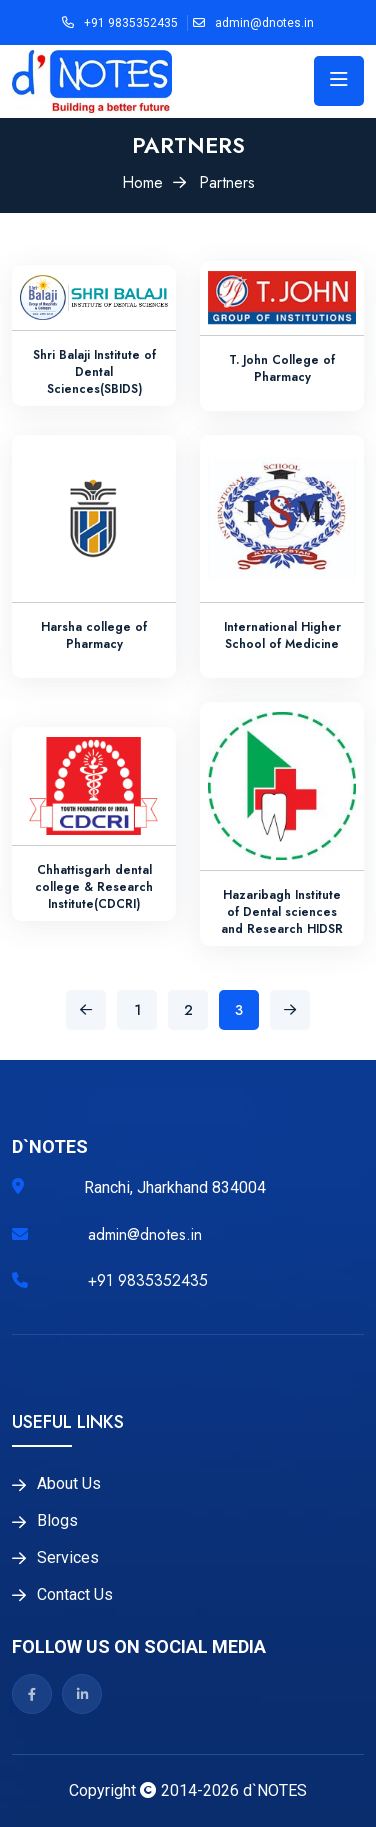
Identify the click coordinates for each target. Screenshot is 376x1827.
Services (68, 1558)
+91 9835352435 (131, 23)
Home (142, 182)
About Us (69, 1484)
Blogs (57, 1521)
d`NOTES (275, 1790)
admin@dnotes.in (264, 23)
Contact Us (75, 1595)
